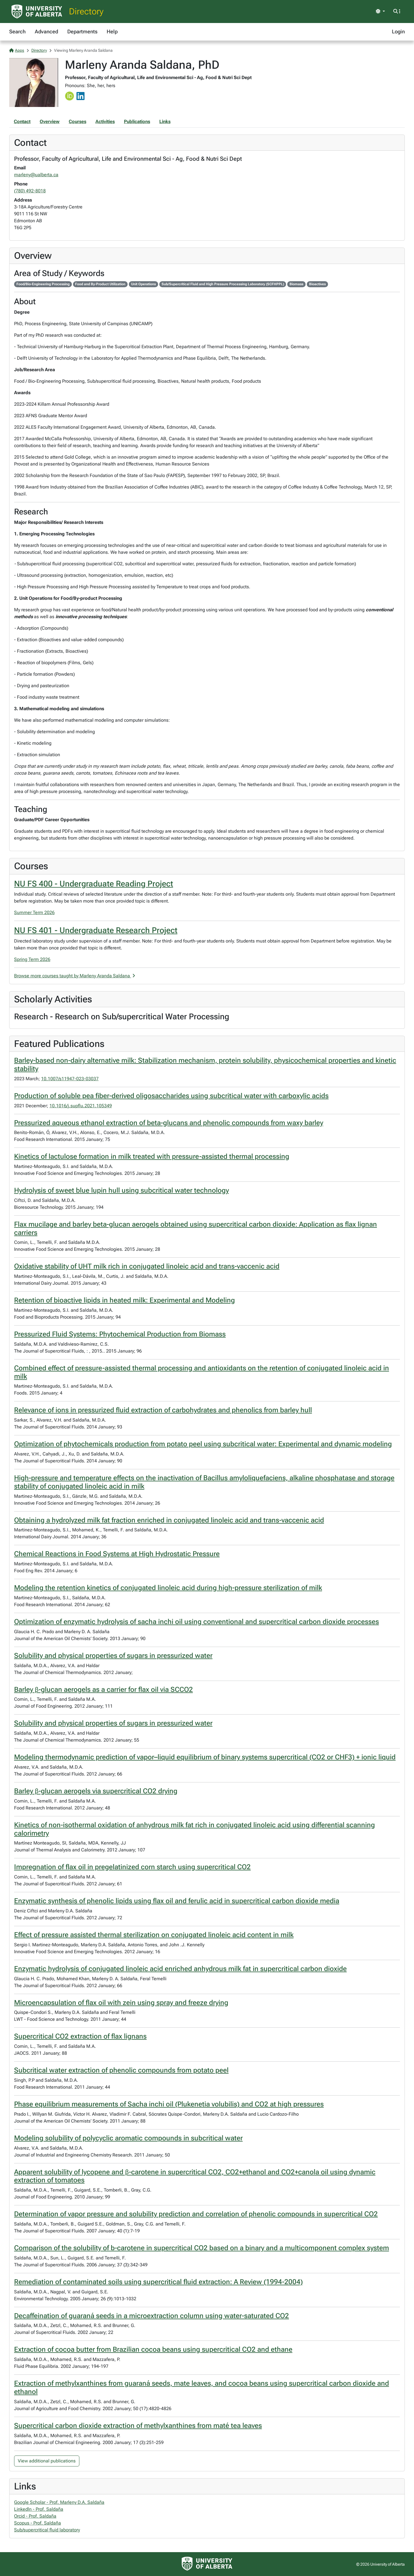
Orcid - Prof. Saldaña (35, 2516)
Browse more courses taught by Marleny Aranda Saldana (74, 975)
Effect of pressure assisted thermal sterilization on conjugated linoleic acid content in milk (154, 1935)
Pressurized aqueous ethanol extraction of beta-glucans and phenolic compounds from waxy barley (168, 1123)
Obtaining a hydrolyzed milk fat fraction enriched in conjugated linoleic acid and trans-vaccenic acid (169, 1520)
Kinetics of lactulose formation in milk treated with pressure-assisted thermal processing (151, 1156)
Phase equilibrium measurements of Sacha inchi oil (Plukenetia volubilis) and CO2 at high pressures (169, 2104)
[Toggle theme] (380, 11)
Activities (105, 121)
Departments (82, 31)
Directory (86, 11)
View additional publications (47, 2461)
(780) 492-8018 (30, 191)
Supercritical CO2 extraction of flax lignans (80, 2036)
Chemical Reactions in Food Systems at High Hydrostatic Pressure (117, 1554)
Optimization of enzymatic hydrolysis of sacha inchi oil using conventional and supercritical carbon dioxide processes (196, 1622)
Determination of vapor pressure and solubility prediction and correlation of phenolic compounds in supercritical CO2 (196, 2214)
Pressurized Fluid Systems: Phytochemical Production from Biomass (120, 1334)
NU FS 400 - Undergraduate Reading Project (93, 883)
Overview (50, 121)
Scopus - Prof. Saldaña (37, 2523)
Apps (16, 50)
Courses (77, 121)
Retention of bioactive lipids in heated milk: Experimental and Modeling (124, 1300)
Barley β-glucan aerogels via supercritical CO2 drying (95, 1791)
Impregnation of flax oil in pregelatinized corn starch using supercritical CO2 (132, 1867)
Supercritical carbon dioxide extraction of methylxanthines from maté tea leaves (138, 2426)
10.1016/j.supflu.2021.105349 (80, 1105)
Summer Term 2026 (34, 912)
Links (164, 121)
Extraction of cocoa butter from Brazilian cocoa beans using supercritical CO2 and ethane (153, 2349)
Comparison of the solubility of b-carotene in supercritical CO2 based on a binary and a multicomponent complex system (201, 2248)
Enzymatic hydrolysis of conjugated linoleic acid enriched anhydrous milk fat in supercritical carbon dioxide (180, 1969)
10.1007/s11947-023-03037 (70, 1078)
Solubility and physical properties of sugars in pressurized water (113, 1656)
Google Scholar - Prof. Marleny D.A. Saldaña (59, 2502)
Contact (22, 121)
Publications (137, 121)
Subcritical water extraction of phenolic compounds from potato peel (121, 2070)
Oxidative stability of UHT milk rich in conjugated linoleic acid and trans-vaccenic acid (146, 1266)
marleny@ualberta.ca (36, 174)
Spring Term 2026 (32, 959)
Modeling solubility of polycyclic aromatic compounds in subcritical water (128, 2138)
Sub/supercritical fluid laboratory (47, 2530)
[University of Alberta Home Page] (36, 11)
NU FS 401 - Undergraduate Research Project (95, 930)
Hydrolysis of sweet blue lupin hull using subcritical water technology (121, 1190)
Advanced (46, 31)
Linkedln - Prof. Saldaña (38, 2509)
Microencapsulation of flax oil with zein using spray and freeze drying (121, 2003)
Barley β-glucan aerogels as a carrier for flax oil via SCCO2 (103, 1690)
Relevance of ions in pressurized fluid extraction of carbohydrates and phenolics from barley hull (163, 1410)
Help (112, 31)
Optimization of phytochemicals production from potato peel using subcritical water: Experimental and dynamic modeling (203, 1444)
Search (17, 31)
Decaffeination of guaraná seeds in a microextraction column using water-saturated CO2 (151, 2316)
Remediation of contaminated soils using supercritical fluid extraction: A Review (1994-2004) (158, 2282)
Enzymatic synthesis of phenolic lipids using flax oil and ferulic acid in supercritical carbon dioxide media (176, 1901)
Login (398, 31)
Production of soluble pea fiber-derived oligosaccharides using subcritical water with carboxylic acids (171, 1096)
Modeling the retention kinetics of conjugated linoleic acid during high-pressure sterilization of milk (168, 1588)
